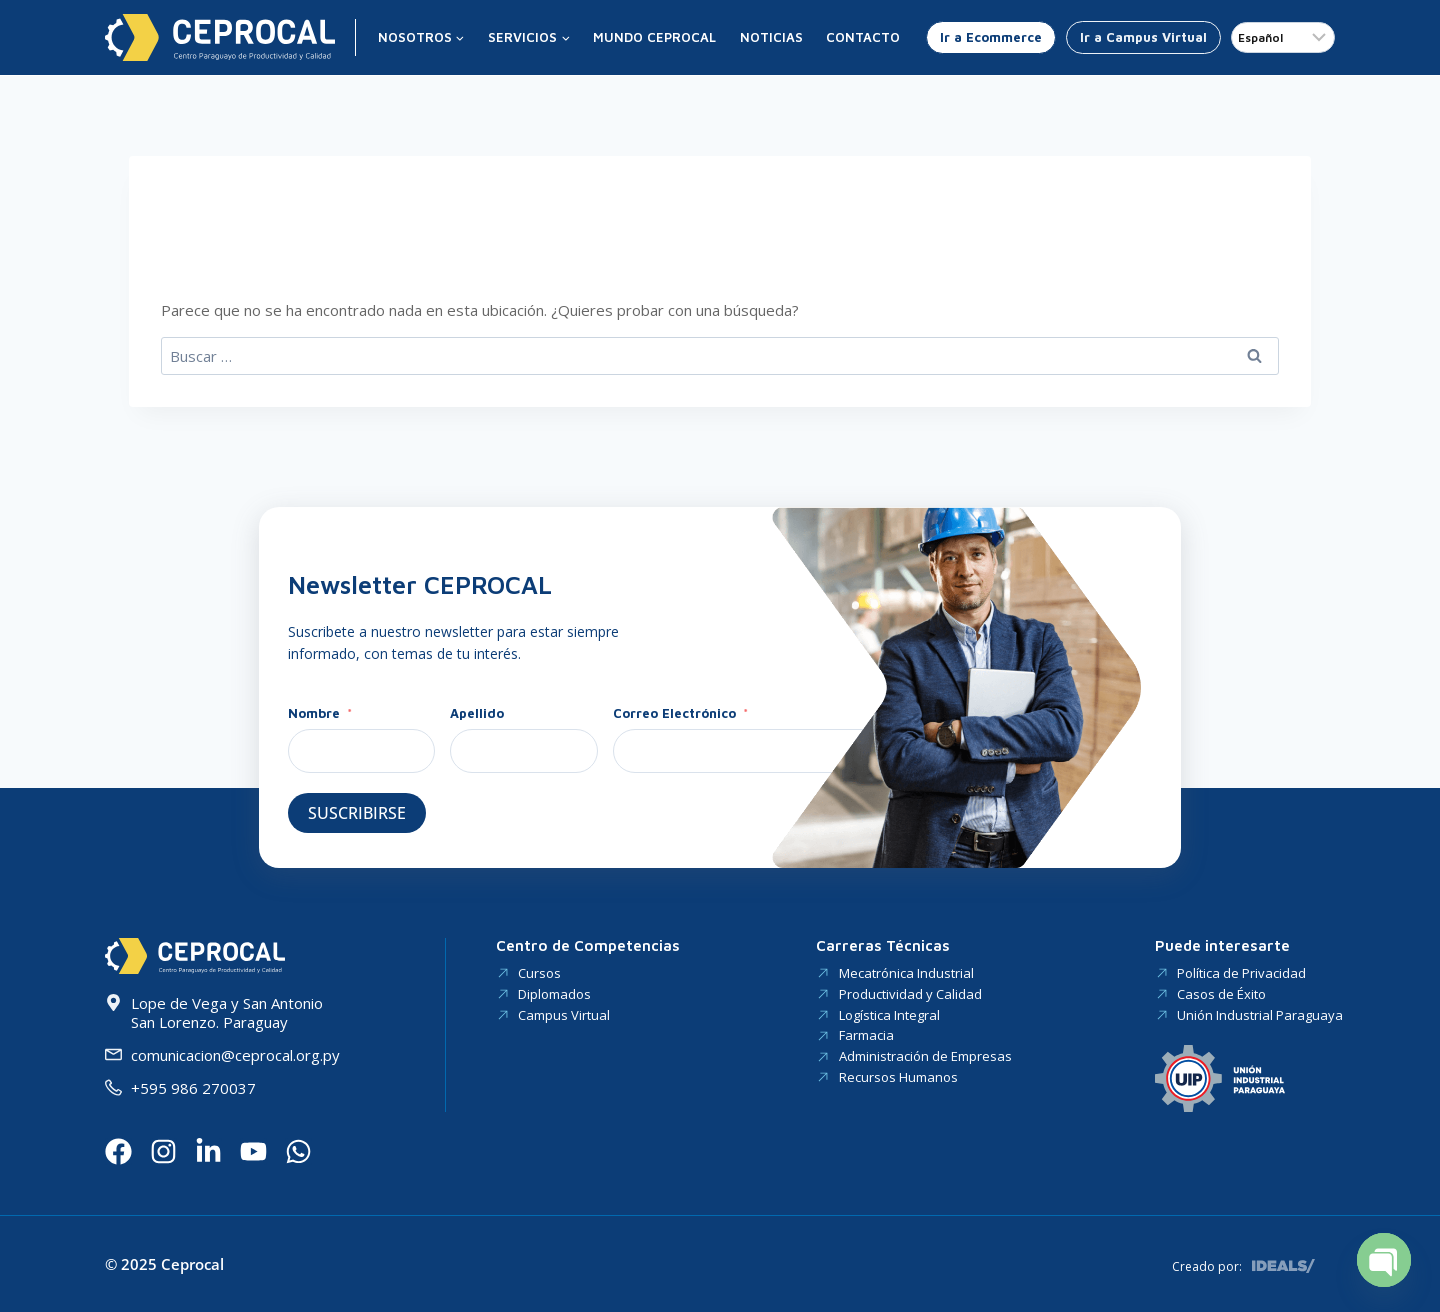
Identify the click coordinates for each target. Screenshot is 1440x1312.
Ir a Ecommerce (991, 37)
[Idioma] (1283, 37)
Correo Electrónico (674, 713)
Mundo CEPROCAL (654, 37)
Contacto (863, 37)
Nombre (316, 713)
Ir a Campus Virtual (1143, 37)
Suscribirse (357, 813)
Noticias (771, 37)
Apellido (477, 713)
